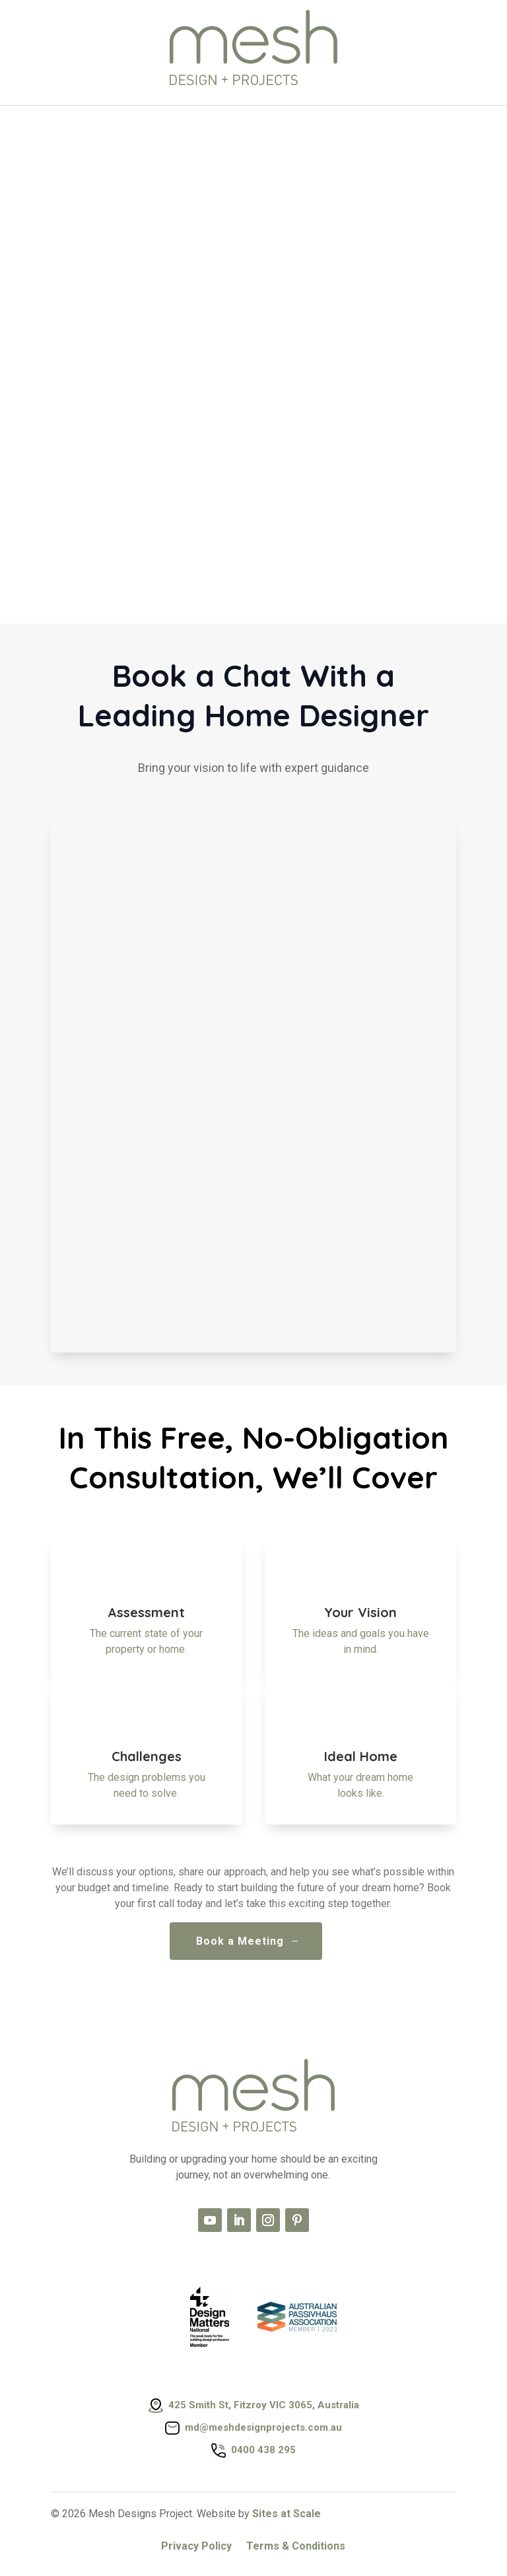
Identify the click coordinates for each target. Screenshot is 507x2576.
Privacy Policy (196, 2547)
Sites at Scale (286, 2513)
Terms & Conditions (295, 2547)
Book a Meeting (240, 1941)
